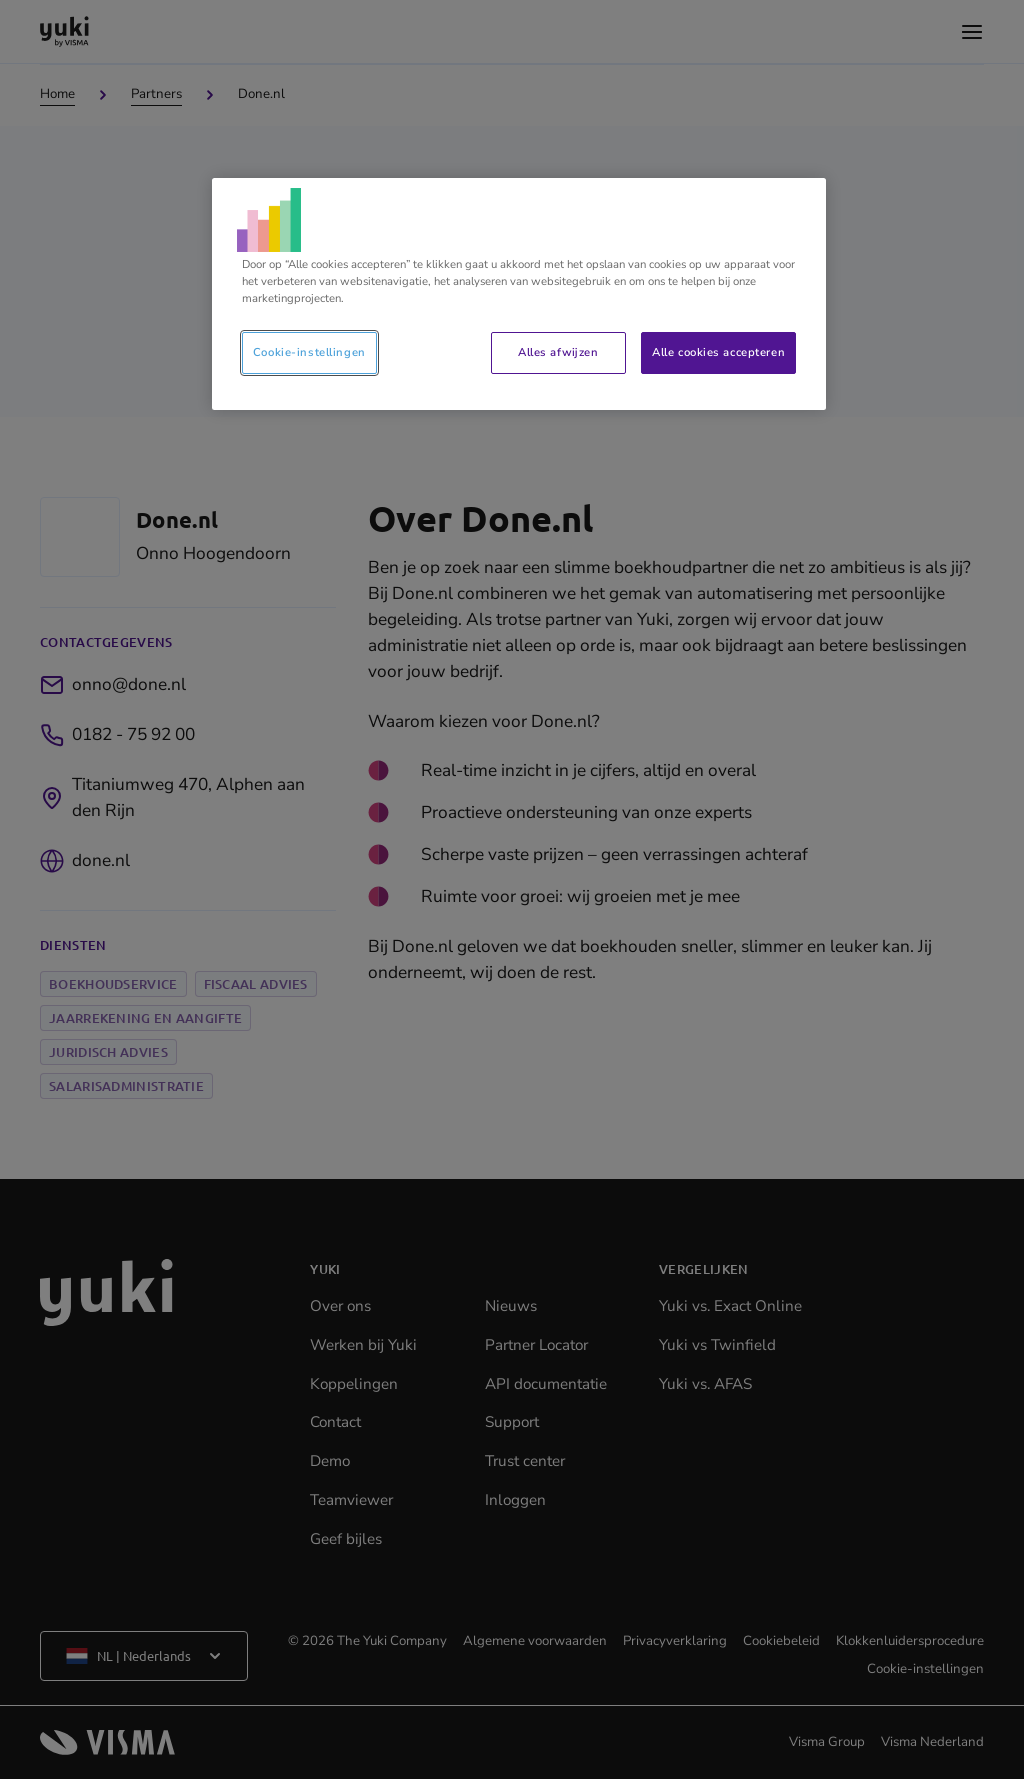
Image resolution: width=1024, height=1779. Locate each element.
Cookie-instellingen (309, 352)
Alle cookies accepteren (718, 352)
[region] (519, 294)
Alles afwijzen (558, 352)
